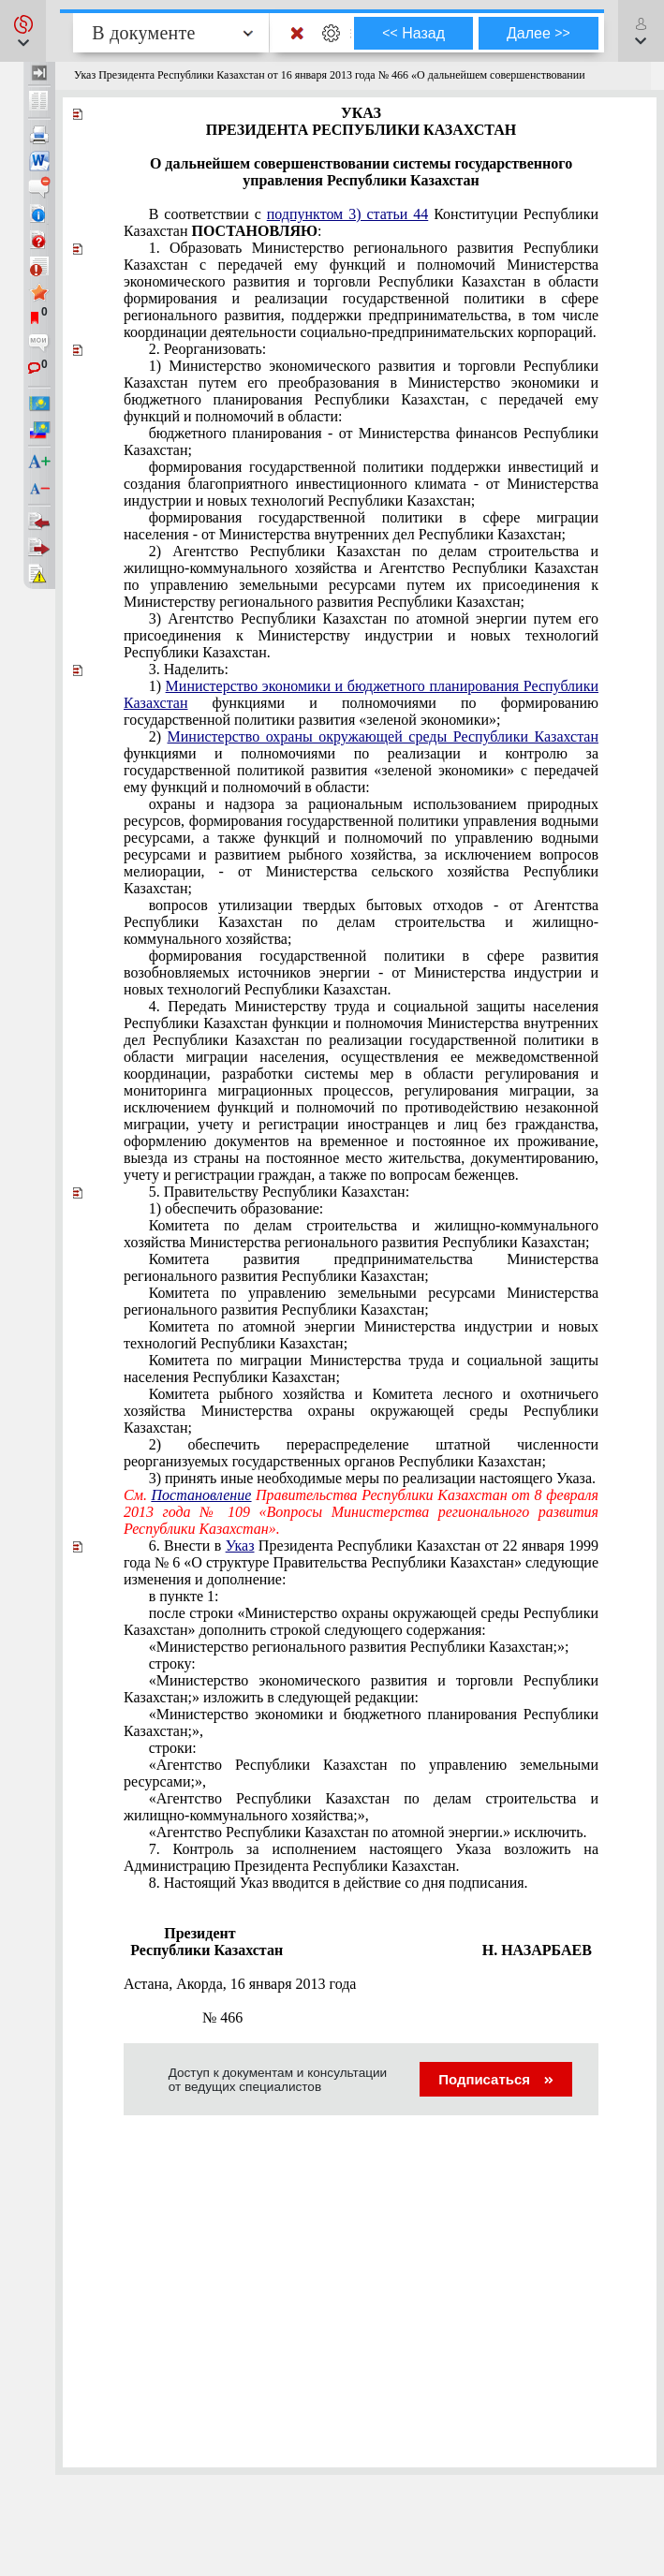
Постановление (202, 1495)
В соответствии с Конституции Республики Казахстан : (361, 222)
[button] (23, 31)
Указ (240, 1545)
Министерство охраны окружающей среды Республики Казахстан (383, 736)
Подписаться (495, 2079)
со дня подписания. (338, 1883)
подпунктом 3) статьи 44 (348, 214)
